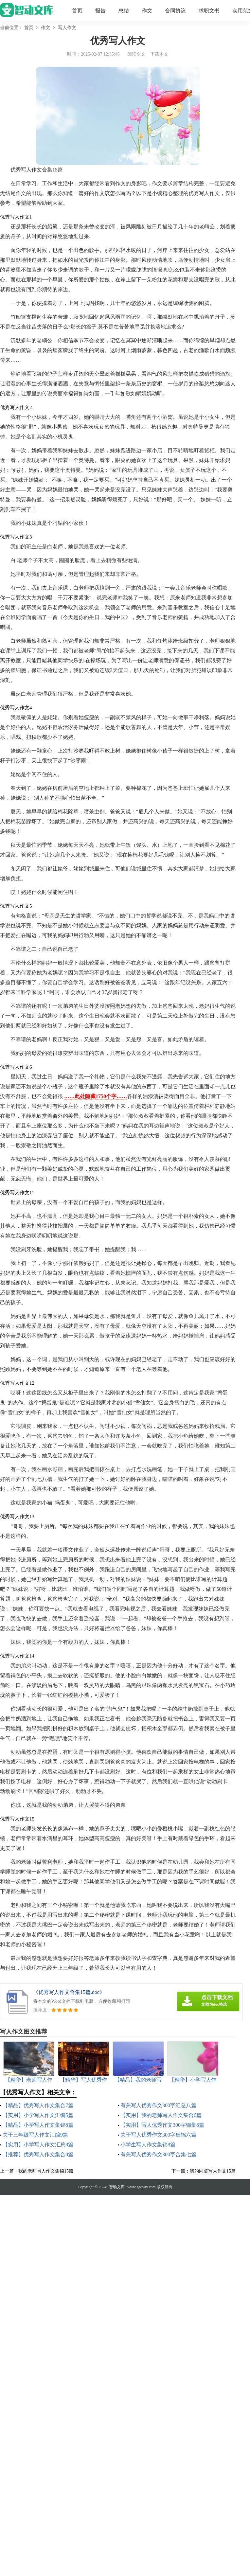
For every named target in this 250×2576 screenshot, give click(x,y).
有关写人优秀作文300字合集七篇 (158, 2154)
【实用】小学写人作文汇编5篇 (38, 2115)
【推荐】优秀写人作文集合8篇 (38, 2154)
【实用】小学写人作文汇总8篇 (38, 2144)
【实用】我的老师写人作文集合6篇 (161, 2115)
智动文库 (117, 2187)
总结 (123, 10)
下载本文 (159, 54)
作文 (147, 10)
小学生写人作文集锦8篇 (147, 2144)
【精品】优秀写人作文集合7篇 (38, 2105)
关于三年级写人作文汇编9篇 (35, 2135)
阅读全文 (136, 54)
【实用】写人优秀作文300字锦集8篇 (162, 2125)
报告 (100, 10)
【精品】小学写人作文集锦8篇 (38, 2125)
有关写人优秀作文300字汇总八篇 (158, 2105)
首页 (77, 10)
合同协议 (175, 10)
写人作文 (67, 28)
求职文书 (209, 10)
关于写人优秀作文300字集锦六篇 (158, 2135)
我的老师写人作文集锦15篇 (45, 2171)
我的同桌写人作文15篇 (213, 2171)
